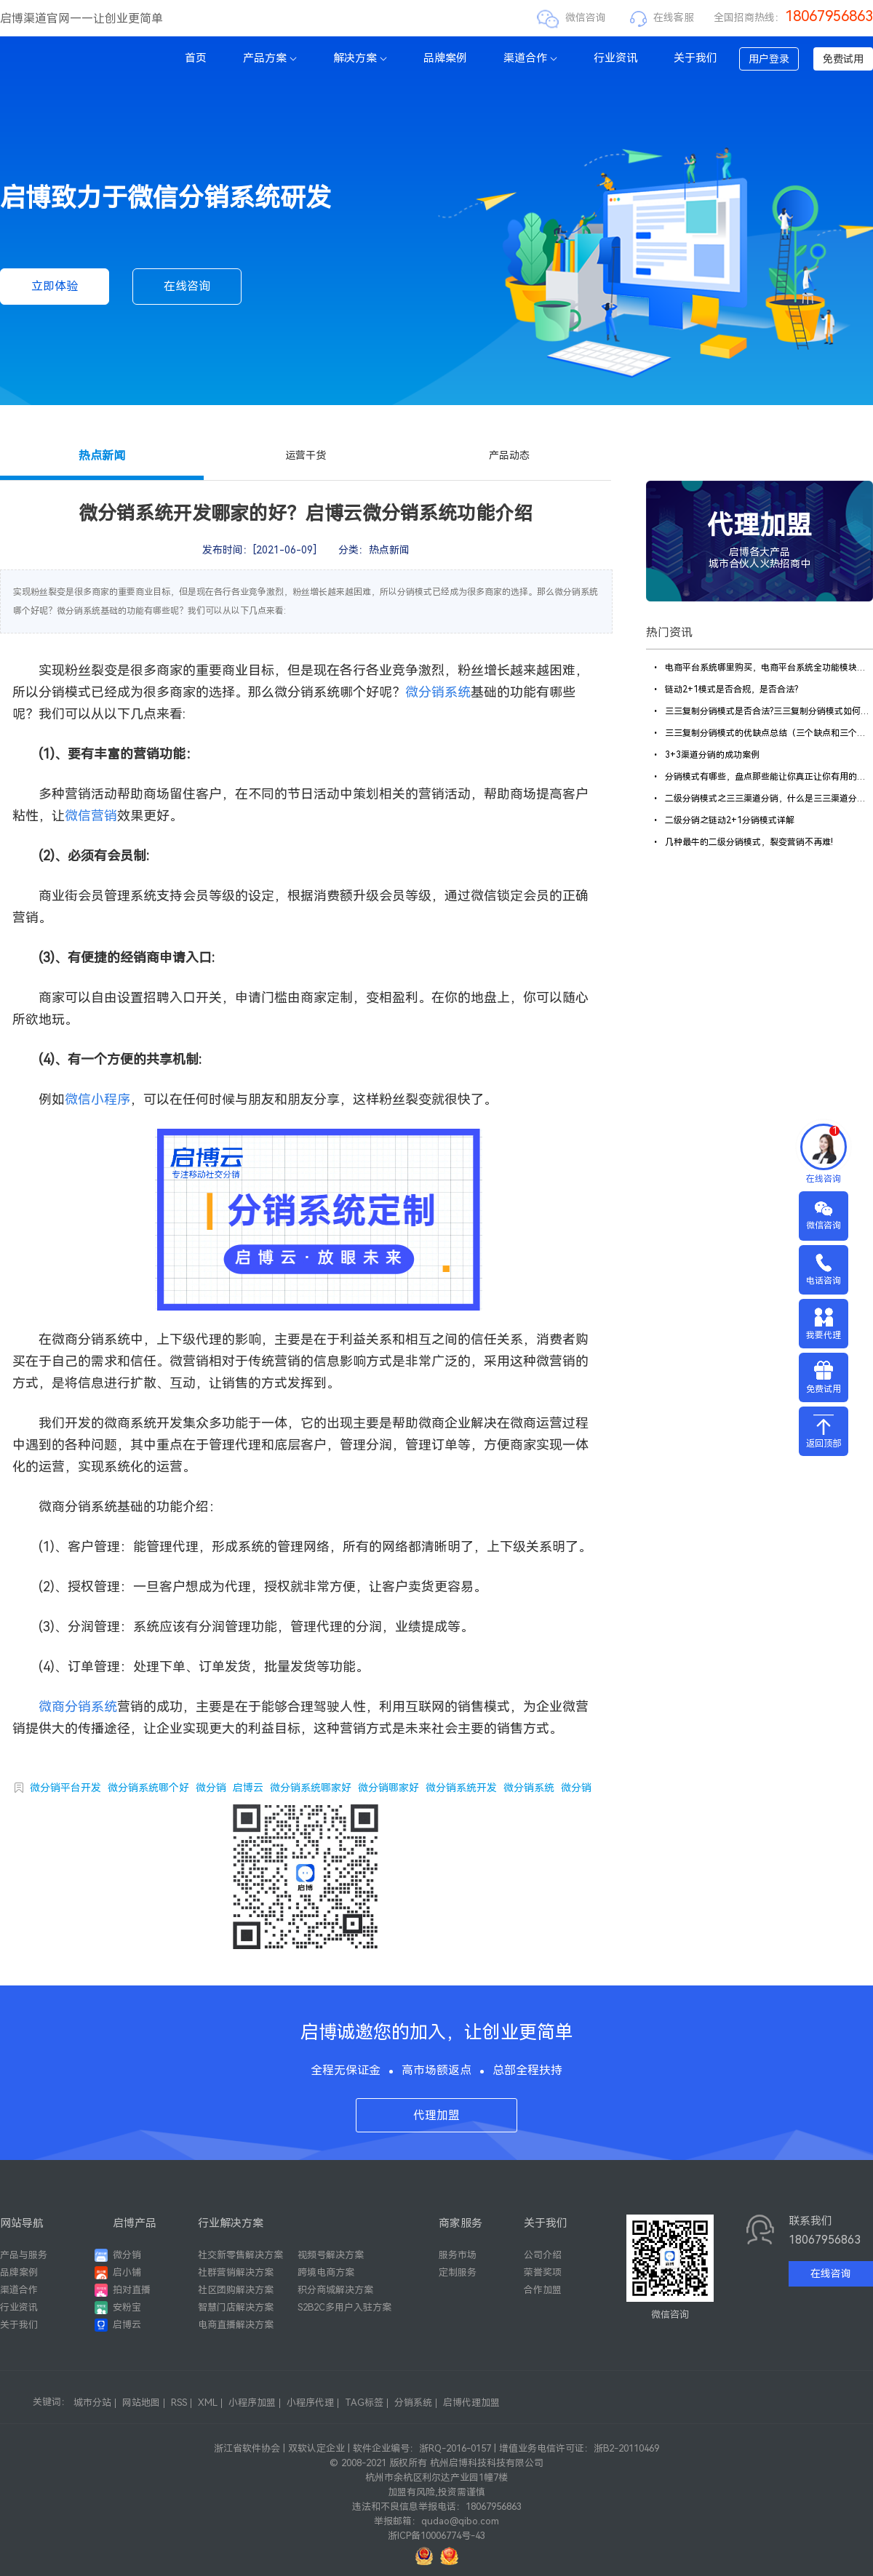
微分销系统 (528, 1787)
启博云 (248, 1787)
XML (208, 2403)
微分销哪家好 (388, 1787)
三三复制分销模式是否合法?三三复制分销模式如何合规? (762, 711)
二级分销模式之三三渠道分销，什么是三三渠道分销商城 (762, 798)
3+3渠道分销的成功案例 (705, 755)
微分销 (211, 1787)
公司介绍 (543, 2254)
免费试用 (843, 59)
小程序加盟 (252, 2403)
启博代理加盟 (471, 2403)
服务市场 (458, 2254)
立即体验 (54, 286)
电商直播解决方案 (236, 2324)
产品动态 (509, 455)
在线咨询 (187, 286)
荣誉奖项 (543, 2272)
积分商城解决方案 (335, 2289)
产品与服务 (23, 2254)
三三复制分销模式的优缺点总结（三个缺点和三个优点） (762, 733)
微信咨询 (585, 17)
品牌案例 (445, 58)
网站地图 (141, 2403)
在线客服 (673, 17)
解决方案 (360, 58)
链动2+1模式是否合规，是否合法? (724, 689)
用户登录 (769, 59)
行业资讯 (615, 58)
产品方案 (270, 58)
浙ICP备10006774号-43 (436, 2535)
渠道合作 (530, 58)
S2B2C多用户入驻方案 (344, 2307)
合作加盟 (543, 2289)
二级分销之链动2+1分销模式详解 (722, 820)
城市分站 (92, 2403)
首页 (196, 58)
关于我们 (695, 58)
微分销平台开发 (65, 1787)
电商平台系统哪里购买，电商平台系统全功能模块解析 (762, 668)
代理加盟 (436, 2115)
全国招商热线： (793, 17)
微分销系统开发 (461, 1787)
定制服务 (458, 2272)
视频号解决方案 (331, 2254)
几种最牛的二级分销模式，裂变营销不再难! (742, 842)
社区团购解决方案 (236, 2289)
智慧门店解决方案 (236, 2307)
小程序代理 (310, 2403)
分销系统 (413, 2403)
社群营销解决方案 (236, 2272)
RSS (179, 2403)
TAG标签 (364, 2403)
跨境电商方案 (326, 2272)
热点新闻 (102, 456)
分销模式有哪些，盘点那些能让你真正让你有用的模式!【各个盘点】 (762, 777)
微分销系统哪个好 (148, 1787)
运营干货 (305, 455)
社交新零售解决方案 (240, 2254)
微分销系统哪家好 (310, 1787)
